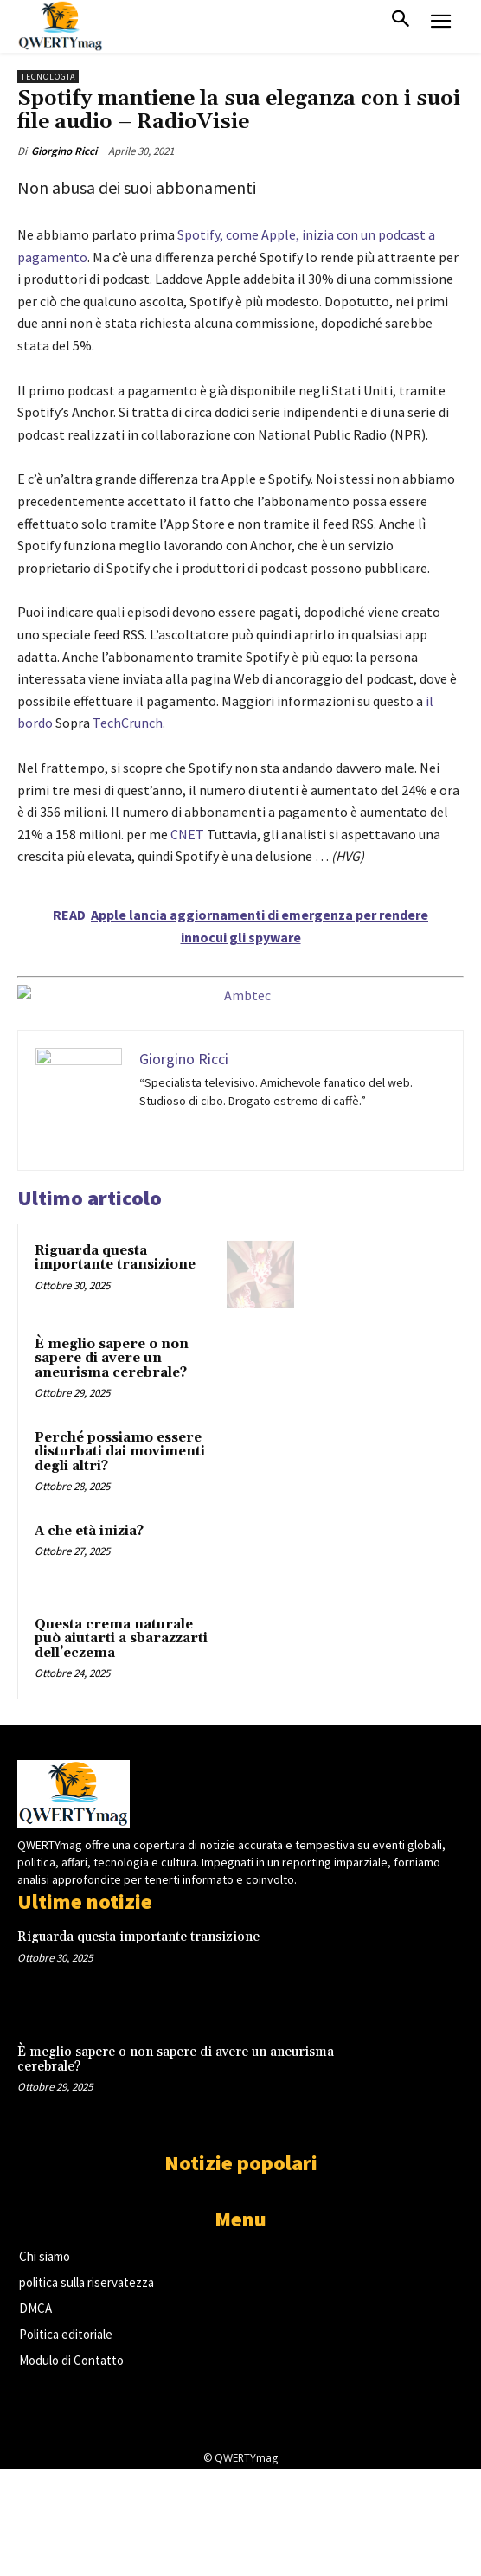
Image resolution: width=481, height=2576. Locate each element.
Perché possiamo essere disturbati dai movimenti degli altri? (120, 1451)
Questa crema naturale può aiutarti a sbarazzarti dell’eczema (121, 1638)
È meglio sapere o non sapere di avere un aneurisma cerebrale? (112, 1358)
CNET (187, 834)
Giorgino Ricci (64, 151)
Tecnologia (48, 76)
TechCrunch (128, 722)
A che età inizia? (89, 1531)
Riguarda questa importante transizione (115, 1258)
